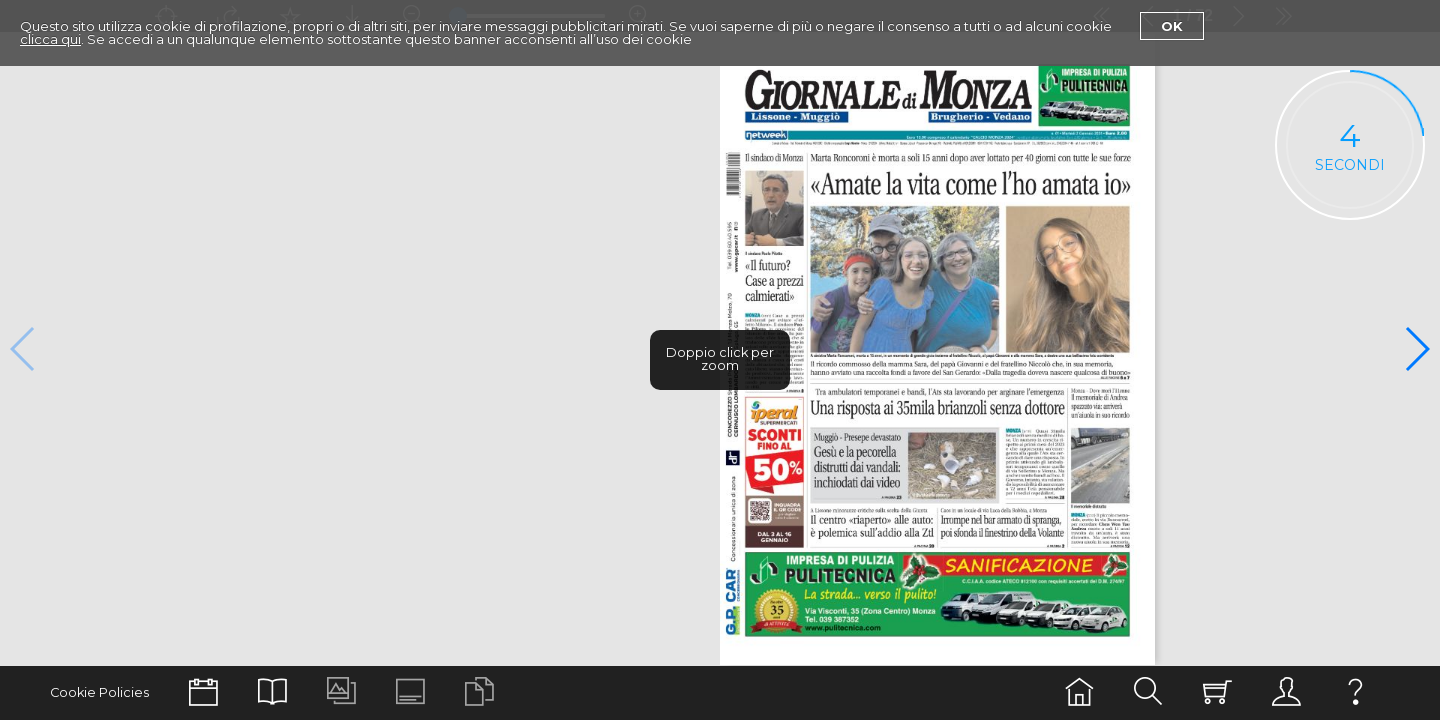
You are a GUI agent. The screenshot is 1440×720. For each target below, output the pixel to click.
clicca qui (50, 39)
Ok (1172, 26)
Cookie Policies (99, 692)
